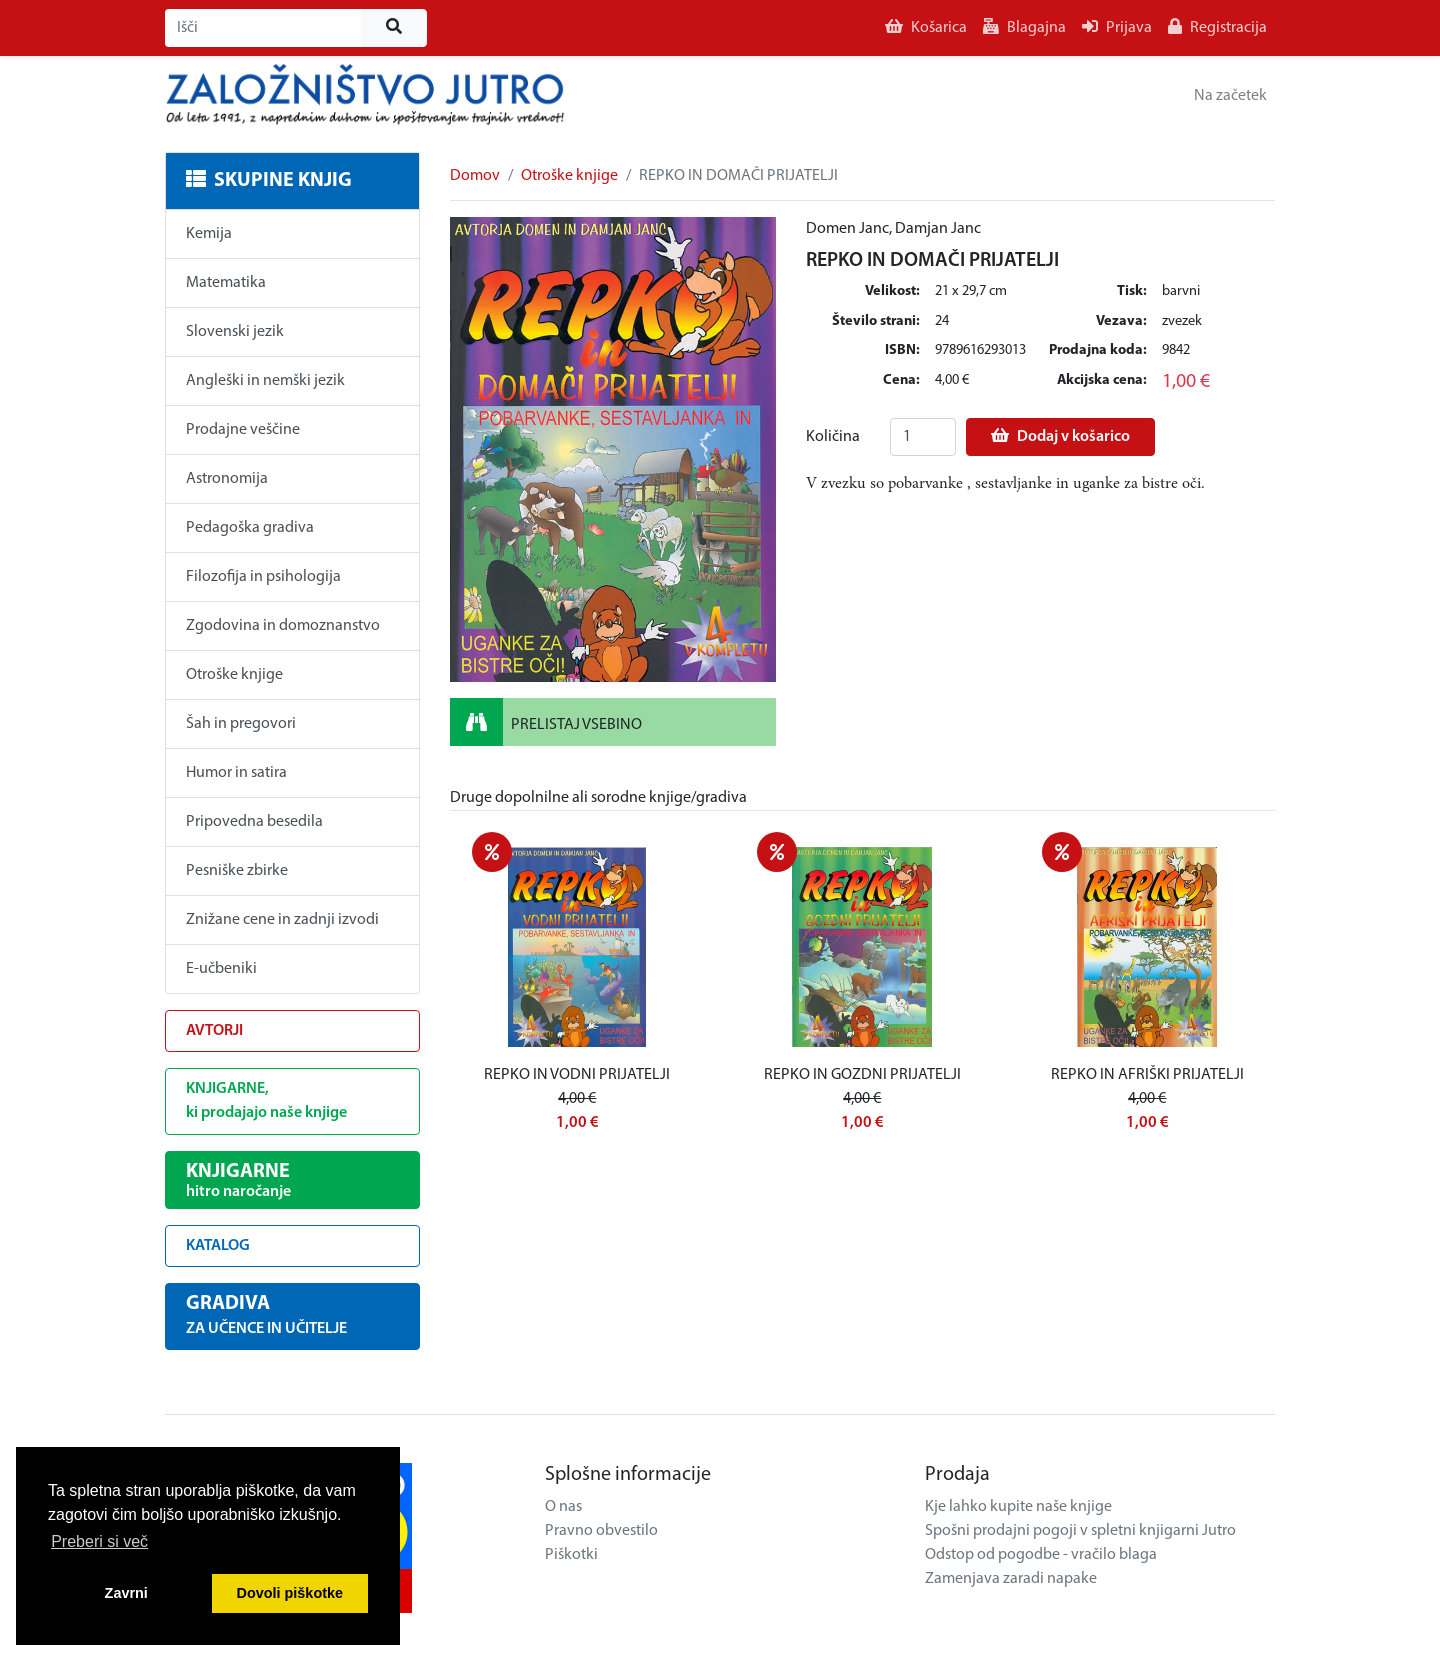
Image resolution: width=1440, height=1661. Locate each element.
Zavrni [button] (126, 1593)
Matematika (226, 283)
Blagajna (1024, 27)
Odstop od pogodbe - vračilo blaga (1041, 1555)
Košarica (926, 27)
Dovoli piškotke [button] (290, 1593)
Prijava (1117, 27)
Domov (475, 176)
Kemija (209, 234)
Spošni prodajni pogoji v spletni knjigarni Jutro (1080, 1531)
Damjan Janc (938, 229)
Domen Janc (847, 229)
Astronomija (227, 479)
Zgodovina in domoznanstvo (283, 626)
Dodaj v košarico (1060, 436)
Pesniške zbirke (237, 871)
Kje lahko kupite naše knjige (1018, 1507)
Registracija (1217, 27)
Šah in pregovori (241, 724)
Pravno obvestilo (601, 1531)
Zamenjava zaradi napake (1011, 1579)
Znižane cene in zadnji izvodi (282, 920)
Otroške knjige (234, 675)
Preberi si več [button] (99, 1541)
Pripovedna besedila (254, 822)
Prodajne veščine (243, 430)
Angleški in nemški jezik (265, 381)
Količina (833, 437)
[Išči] (263, 28)
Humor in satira (236, 773)
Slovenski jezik (235, 332)
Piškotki (571, 1555)
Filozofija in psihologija (263, 577)
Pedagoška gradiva (250, 528)
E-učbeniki (221, 969)
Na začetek (1230, 96)
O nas (563, 1507)
